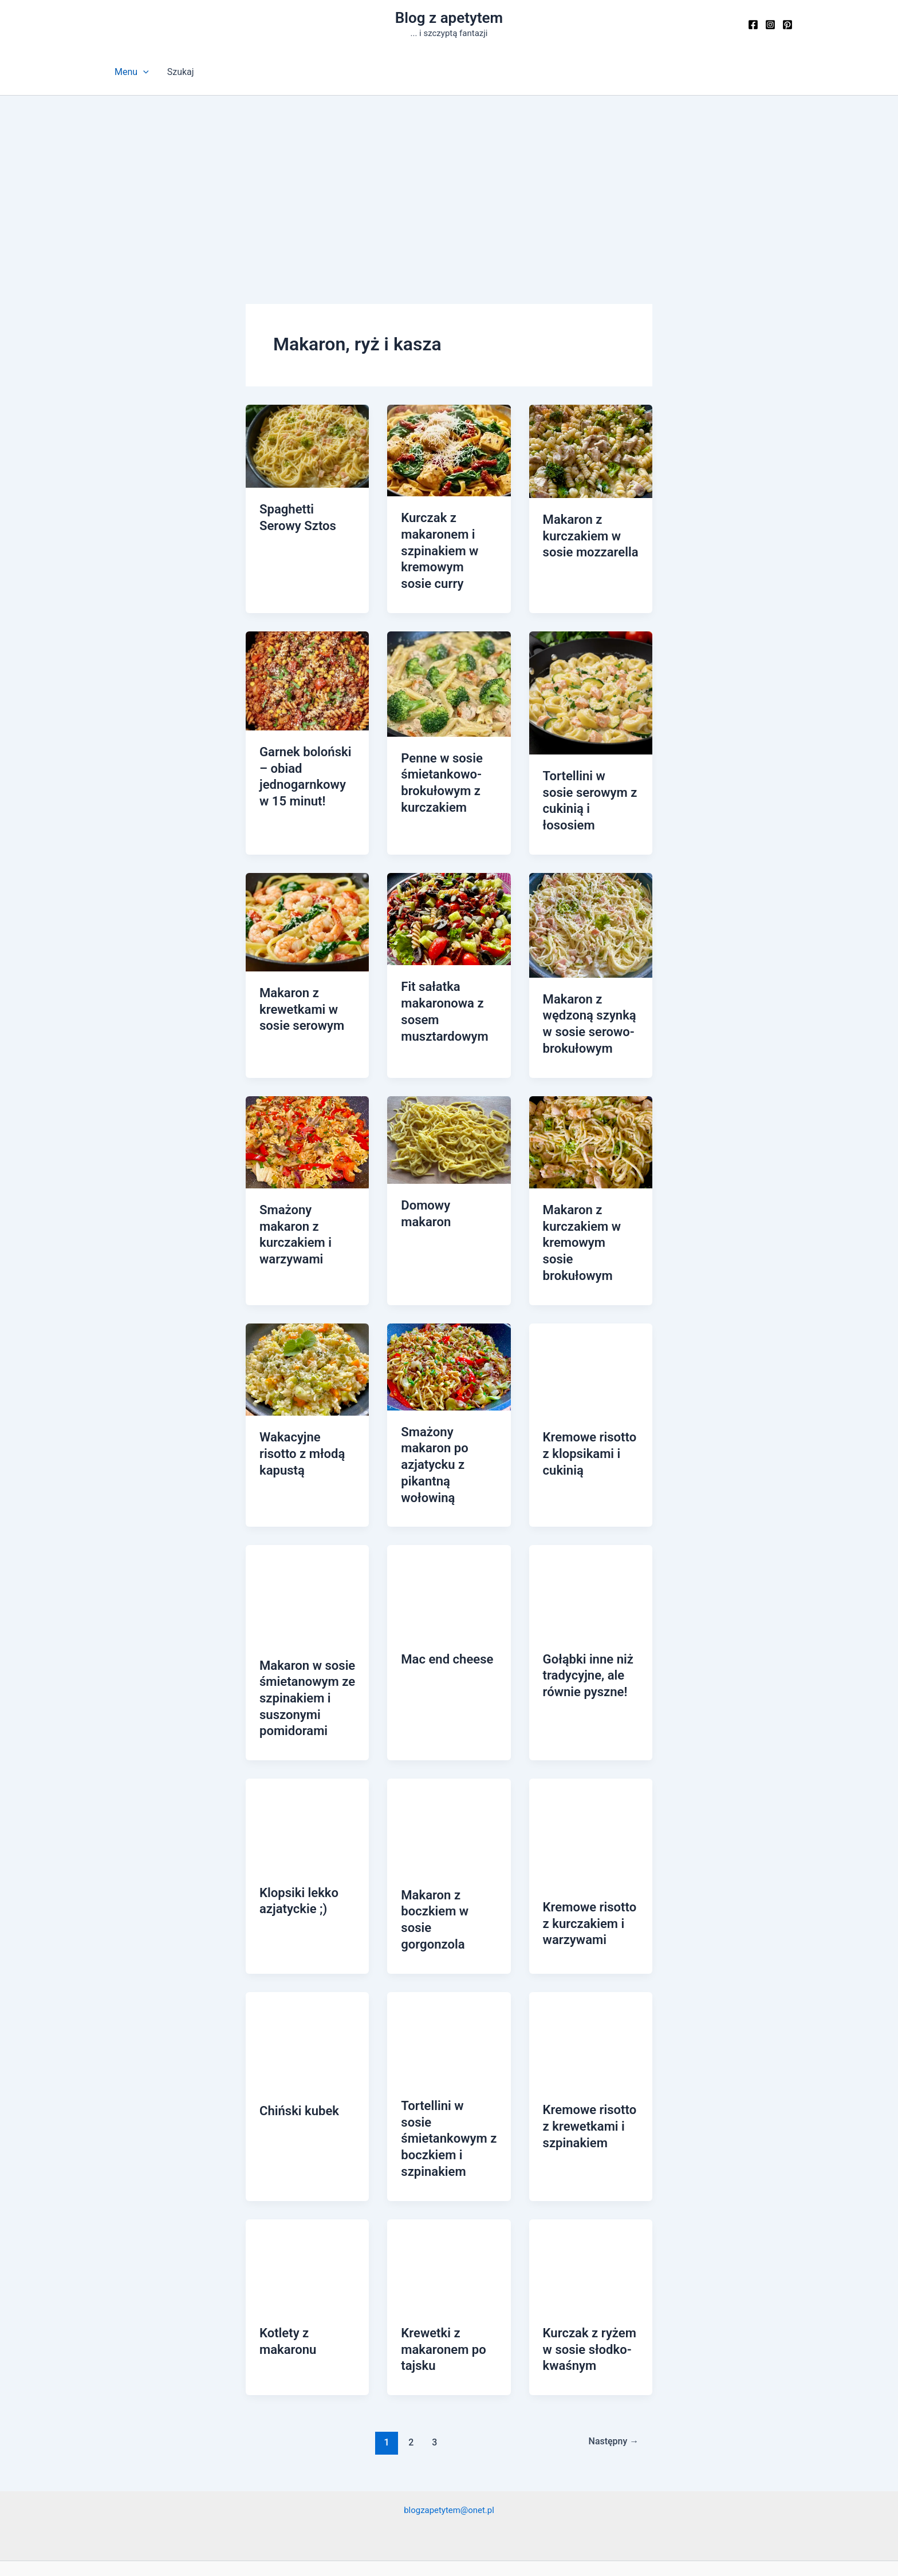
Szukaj (180, 71)
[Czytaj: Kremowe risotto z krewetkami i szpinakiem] (590, 1942)
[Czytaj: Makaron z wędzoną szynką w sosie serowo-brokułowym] (590, 895)
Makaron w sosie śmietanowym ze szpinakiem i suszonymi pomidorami (302, 1614)
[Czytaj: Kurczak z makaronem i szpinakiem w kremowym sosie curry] (448, 450)
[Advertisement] (449, 181)
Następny (611, 2318)
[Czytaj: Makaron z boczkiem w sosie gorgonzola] (448, 1737)
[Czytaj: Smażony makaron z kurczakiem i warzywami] (307, 1106)
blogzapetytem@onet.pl (449, 2385)
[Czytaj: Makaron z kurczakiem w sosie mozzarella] (590, 450)
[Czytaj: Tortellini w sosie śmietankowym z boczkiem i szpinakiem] (448, 1940)
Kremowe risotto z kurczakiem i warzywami (589, 1833)
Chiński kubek (295, 2013)
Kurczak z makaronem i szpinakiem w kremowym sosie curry (444, 547)
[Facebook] (753, 24)
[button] (143, 72)
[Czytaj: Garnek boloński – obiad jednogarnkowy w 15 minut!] (307, 672)
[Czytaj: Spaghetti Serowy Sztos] (307, 445)
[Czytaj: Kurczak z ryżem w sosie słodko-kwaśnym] (590, 2144)
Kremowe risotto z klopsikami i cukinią (589, 1394)
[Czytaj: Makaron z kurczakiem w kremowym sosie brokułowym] (590, 1106)
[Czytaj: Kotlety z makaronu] (307, 2144)
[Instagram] (770, 24)
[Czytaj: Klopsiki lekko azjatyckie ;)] (307, 1735)
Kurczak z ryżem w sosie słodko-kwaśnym (585, 2228)
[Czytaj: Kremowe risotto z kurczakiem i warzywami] (590, 1743)
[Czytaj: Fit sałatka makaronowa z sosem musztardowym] (448, 889)
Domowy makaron (447, 1170)
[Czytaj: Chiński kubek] (307, 1942)
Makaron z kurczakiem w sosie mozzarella (586, 534)
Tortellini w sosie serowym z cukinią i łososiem (590, 782)
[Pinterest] (787, 24)
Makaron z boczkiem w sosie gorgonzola (447, 1821)
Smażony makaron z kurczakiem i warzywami (307, 1189)
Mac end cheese (443, 1578)
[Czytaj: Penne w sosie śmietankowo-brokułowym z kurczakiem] (448, 675)
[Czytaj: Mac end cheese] (448, 1510)
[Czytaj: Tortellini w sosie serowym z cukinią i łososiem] (590, 684)
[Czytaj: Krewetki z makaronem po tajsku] (448, 2144)
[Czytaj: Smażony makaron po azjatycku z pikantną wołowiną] (448, 1308)
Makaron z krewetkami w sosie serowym (297, 978)
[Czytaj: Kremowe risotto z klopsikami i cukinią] (590, 1311)
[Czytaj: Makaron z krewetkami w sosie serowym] (307, 892)
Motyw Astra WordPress (533, 2548)
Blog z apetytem (449, 17)
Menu (132, 72)
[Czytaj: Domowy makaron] (448, 1104)
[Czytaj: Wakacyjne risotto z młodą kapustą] (307, 1311)
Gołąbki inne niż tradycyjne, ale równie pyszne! (584, 1593)
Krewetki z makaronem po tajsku (439, 2228)
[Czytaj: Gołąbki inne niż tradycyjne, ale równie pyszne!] (590, 1510)
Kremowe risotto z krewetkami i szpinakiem (589, 2027)
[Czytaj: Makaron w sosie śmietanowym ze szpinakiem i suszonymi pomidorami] (307, 1513)
